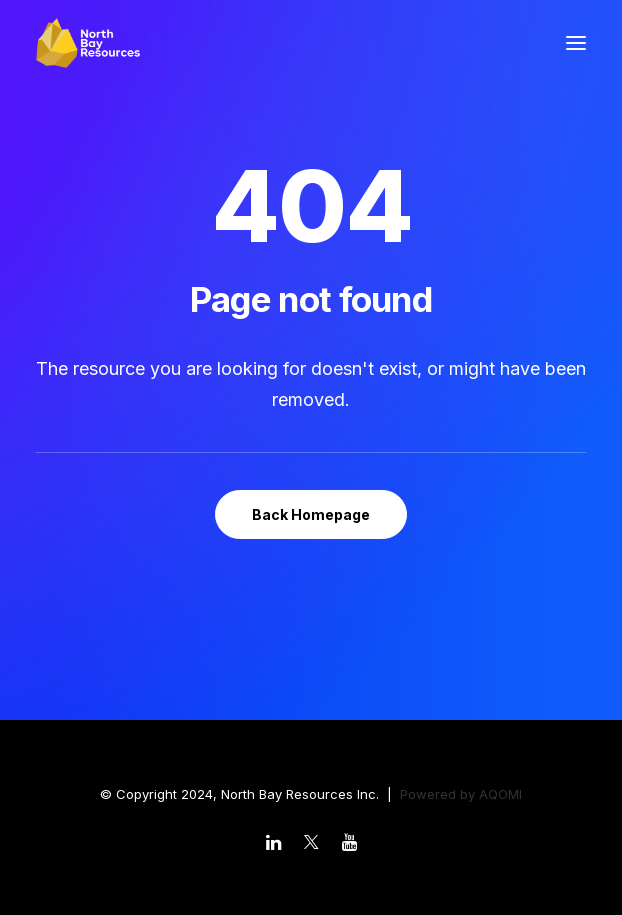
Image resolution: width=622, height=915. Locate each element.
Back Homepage (311, 514)
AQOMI (500, 794)
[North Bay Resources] (88, 43)
